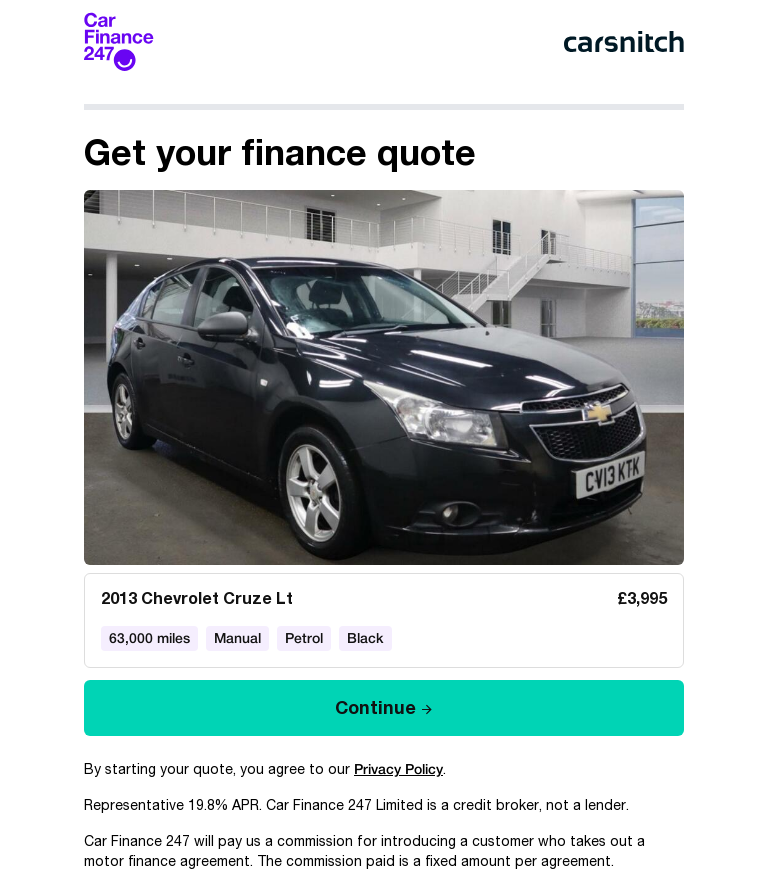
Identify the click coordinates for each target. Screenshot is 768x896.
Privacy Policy (398, 769)
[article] (384, 429)
